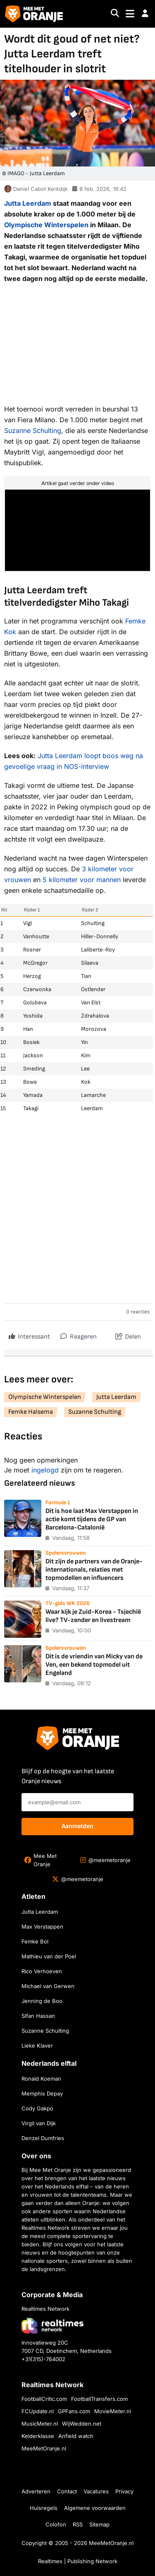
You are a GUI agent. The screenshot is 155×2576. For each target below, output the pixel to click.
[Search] (114, 13)
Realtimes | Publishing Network (77, 2561)
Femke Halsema (30, 1412)
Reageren (78, 1335)
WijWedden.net (81, 2423)
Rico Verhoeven (41, 1971)
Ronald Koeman (41, 2078)
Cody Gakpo (37, 2108)
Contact (67, 2491)
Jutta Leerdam (27, 203)
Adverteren (35, 2491)
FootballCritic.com (44, 2398)
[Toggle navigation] (130, 14)
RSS (78, 2524)
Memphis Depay (42, 2093)
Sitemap (99, 2524)
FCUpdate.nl (37, 2411)
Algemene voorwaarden (95, 2508)
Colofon (55, 2524)
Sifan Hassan (38, 2015)
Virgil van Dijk (38, 2123)
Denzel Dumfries (42, 2138)
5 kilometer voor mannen (82, 879)
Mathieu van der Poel (48, 1956)
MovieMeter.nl (112, 2411)
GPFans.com (74, 2411)
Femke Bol (34, 1941)
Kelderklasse (37, 2436)
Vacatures (96, 2491)
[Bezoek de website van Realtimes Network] (52, 2325)
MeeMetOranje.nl (43, 2448)
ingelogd (45, 1470)
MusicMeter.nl (39, 2423)
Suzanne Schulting (32, 430)
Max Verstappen (42, 1926)
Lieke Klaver (37, 2045)
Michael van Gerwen (47, 1986)
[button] (145, 14)
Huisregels (43, 2508)
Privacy (124, 2491)
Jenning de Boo (41, 2001)
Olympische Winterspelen (46, 225)
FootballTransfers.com (99, 2398)
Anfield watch (75, 2436)
